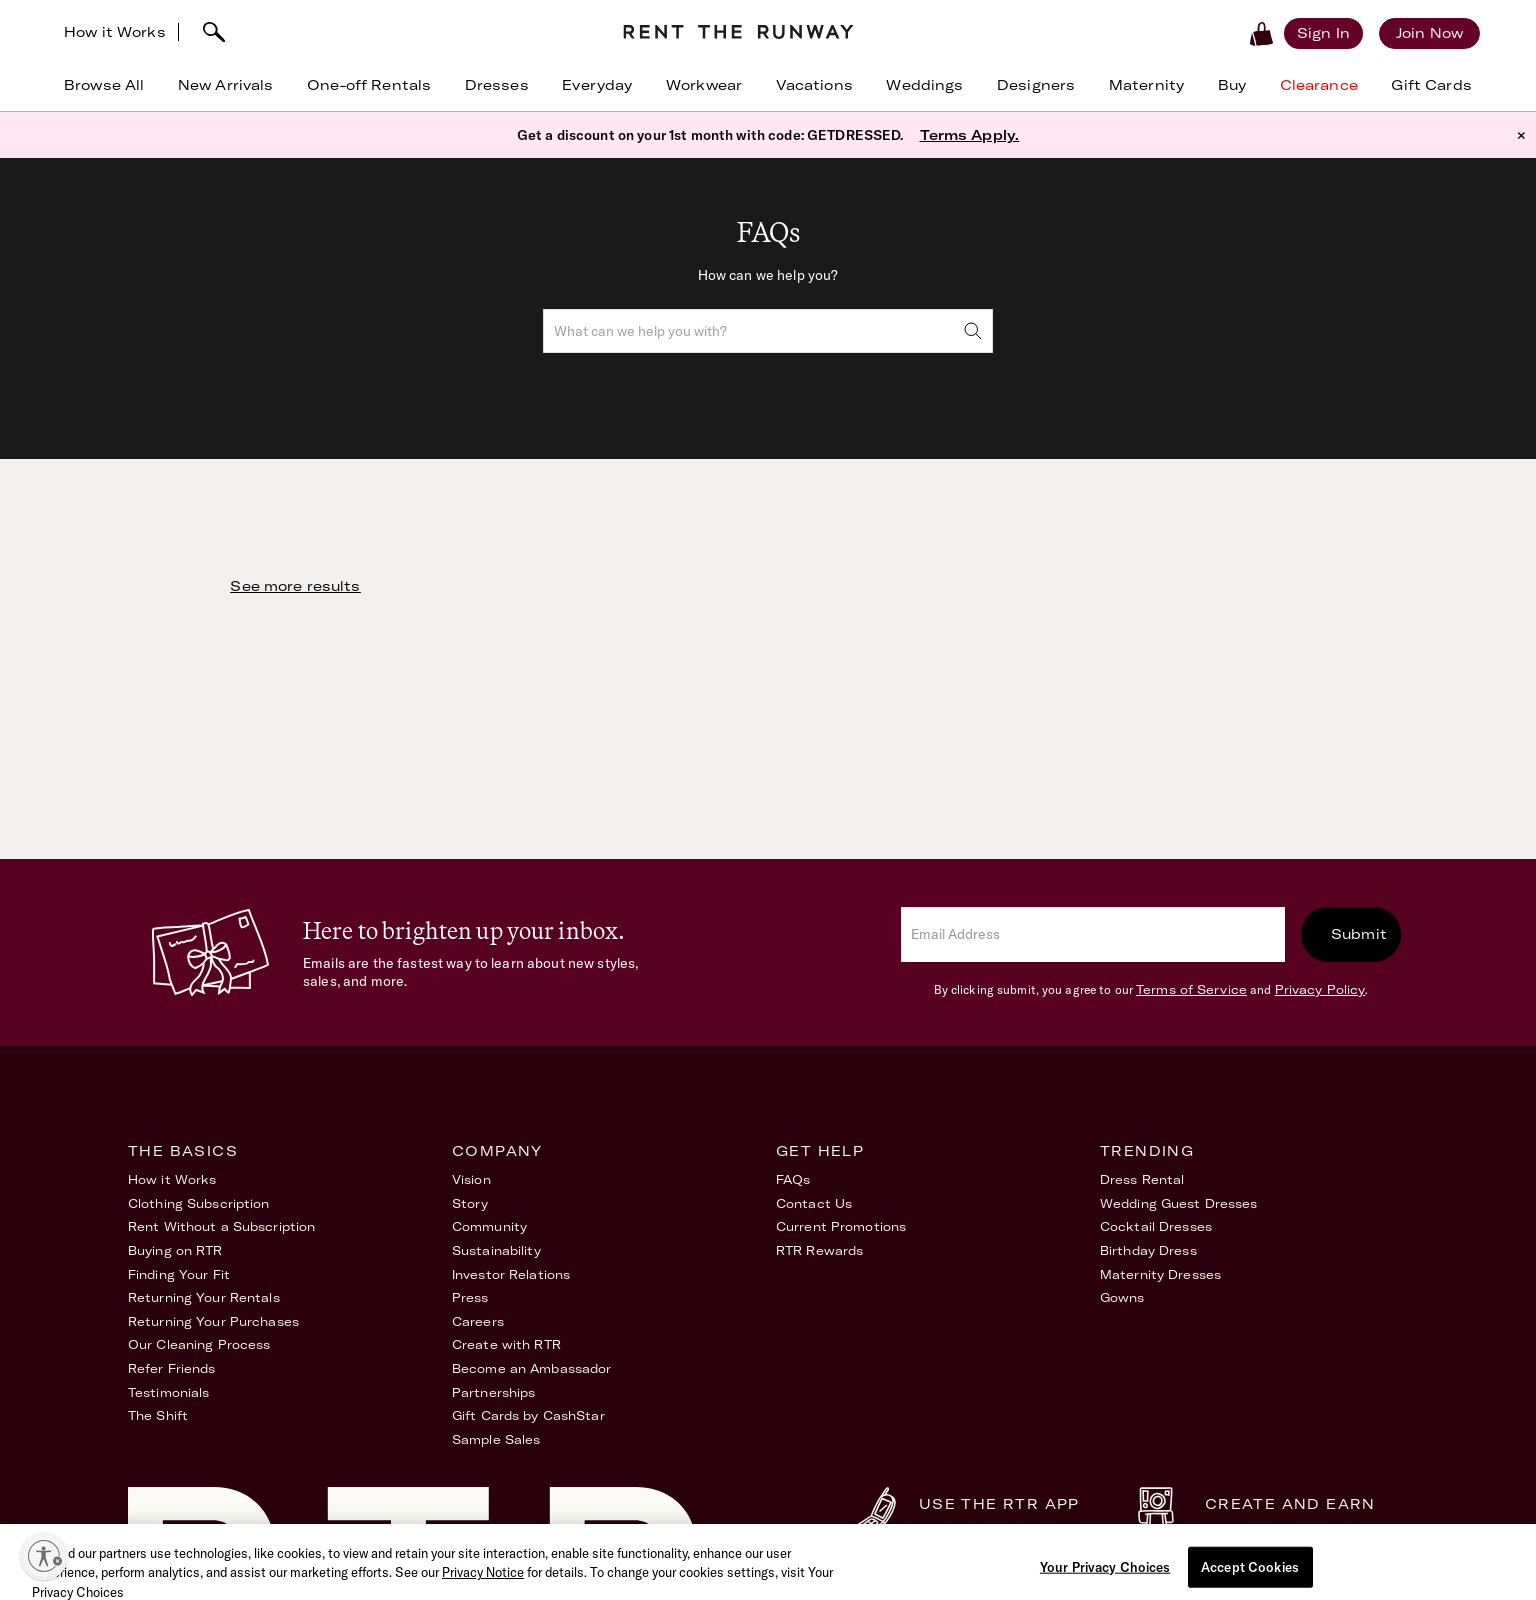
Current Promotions (841, 1226)
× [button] (1521, 135)
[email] (1093, 934)
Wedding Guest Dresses (1179, 1203)
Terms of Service (1191, 989)
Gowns (1122, 1297)
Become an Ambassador (531, 1368)
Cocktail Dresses (1156, 1226)
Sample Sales (496, 1439)
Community (489, 1226)
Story (470, 1203)
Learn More (1248, 1530)
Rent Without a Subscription (221, 1226)
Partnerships (493, 1392)
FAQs (793, 1179)
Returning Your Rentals (204, 1297)
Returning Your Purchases (213, 1321)
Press (470, 1297)
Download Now (976, 1530)
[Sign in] (1323, 33)
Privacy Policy (1320, 989)
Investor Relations (511, 1274)
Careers (478, 1321)
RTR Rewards (819, 1250)
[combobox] (768, 331)
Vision (471, 1179)
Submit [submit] (1359, 934)
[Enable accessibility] (44, 1556)
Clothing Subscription (199, 1203)
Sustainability (496, 1250)
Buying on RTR (175, 1250)
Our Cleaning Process (199, 1344)
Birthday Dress (1148, 1250)
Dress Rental (1142, 1179)
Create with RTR (506, 1344)
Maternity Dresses (1160, 1274)
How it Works (115, 32)
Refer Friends (172, 1368)
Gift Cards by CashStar (528, 1415)
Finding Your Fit (179, 1274)
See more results (295, 586)
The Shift (158, 1415)
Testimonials (168, 1392)
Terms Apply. (970, 135)
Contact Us (814, 1203)
